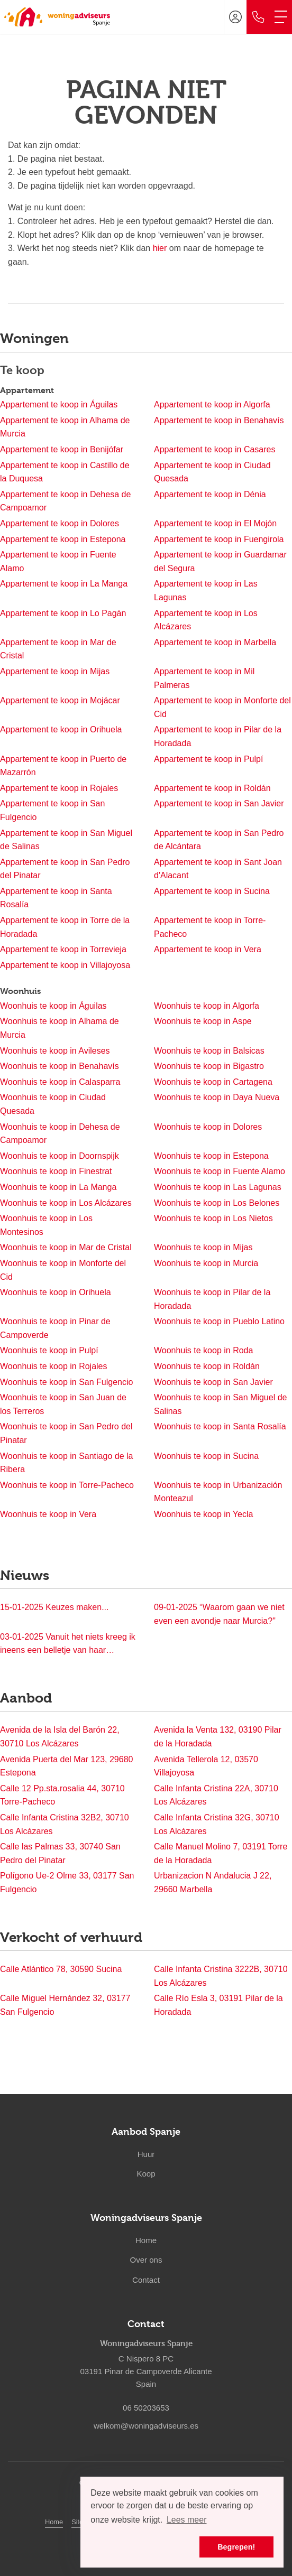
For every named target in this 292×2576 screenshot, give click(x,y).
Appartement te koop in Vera (207, 949)
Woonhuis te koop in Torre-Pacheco (67, 1485)
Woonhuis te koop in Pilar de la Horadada (212, 1299)
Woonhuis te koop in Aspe (203, 1021)
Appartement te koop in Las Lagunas (206, 590)
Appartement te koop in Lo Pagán (63, 613)
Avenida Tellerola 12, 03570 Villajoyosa (206, 1766)
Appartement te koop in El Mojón (215, 523)
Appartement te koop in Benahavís (219, 420)
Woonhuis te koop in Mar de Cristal (66, 1247)
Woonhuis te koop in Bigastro (209, 1066)
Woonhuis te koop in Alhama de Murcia (59, 1028)
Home (54, 2522)
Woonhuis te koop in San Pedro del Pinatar (66, 1433)
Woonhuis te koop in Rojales (53, 1366)
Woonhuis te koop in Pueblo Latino (219, 1321)
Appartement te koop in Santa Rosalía (56, 898)
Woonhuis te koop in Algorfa (206, 1005)
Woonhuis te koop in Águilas (53, 1005)
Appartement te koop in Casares (214, 449)
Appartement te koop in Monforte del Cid (222, 707)
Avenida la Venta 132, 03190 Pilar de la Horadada (217, 1736)
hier (160, 248)
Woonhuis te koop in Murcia (206, 1263)
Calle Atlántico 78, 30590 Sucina (61, 1969)
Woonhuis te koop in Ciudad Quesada (53, 1104)
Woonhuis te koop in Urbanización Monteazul (218, 1492)
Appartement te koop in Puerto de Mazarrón (63, 766)
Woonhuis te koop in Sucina (206, 1456)
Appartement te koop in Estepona (63, 539)
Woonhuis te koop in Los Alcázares (66, 1202)
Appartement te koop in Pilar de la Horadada (217, 736)
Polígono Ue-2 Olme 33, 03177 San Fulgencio (67, 1882)
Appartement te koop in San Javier (219, 803)
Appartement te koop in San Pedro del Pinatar (65, 869)
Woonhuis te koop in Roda (203, 1350)
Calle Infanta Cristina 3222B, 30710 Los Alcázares (221, 1976)
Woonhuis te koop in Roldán (207, 1366)
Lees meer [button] (187, 2519)
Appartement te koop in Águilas (58, 404)
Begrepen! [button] (236, 2547)
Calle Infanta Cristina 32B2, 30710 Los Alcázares (64, 1824)
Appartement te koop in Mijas (55, 671)
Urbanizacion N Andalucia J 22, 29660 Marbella (212, 1882)
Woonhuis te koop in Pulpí (49, 1350)
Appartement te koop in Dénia (210, 494)
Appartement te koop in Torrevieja (63, 949)
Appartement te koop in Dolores (59, 523)
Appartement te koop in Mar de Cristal (58, 649)
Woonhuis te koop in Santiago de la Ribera (66, 1463)
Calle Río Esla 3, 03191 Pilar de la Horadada (218, 2005)
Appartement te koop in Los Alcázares (206, 620)
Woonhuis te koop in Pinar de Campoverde (55, 1328)
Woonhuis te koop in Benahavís (59, 1066)
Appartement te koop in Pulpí (208, 759)
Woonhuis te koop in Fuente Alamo (219, 1171)
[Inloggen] (235, 17)
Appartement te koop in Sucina (212, 891)
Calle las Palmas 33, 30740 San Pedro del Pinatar (60, 1853)
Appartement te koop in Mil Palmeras (204, 678)
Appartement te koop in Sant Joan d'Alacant (218, 869)
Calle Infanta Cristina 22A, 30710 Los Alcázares (216, 1795)
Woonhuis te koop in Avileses (55, 1050)
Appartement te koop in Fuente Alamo (58, 561)
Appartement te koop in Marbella (215, 642)
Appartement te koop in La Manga (63, 583)
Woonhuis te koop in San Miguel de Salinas (220, 1404)
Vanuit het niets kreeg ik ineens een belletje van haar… (67, 1643)
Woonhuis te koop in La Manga (58, 1187)
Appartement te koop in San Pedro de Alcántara (219, 840)
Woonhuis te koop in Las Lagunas (217, 1187)
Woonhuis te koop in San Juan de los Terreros (63, 1404)
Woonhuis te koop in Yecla (203, 1514)
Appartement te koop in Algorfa (212, 404)
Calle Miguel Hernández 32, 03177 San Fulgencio (65, 2005)
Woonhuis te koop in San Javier (213, 1382)
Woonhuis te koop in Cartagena (213, 1081)
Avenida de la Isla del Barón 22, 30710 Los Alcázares (60, 1736)
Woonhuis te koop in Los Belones (216, 1202)
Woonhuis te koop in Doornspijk (59, 1155)
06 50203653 (146, 2407)
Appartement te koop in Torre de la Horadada (65, 927)
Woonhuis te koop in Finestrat (56, 1171)
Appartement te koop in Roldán (212, 788)
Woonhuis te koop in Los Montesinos (46, 1225)
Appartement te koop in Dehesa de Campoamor (65, 501)
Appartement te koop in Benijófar (61, 449)
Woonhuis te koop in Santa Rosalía (220, 1426)
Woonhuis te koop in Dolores (208, 1126)
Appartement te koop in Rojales (59, 788)
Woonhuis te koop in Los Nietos (213, 1218)
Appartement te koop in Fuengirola (219, 539)
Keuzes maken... (54, 1607)
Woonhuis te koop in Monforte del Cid (63, 1270)
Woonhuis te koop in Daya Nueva (216, 1097)
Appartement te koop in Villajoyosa (65, 965)
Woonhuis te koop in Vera (48, 1514)
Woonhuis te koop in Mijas (203, 1247)
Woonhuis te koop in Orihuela (55, 1292)
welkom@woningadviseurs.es (146, 2425)
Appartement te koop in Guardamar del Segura (220, 561)
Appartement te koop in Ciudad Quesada (212, 472)
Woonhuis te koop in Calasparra (60, 1081)
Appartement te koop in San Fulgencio (52, 810)
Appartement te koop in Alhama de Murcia (65, 427)
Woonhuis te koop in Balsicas (209, 1050)
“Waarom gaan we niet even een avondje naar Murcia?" (219, 1614)
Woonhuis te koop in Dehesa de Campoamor (60, 1133)
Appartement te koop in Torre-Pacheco (210, 927)
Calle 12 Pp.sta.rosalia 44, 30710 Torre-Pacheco (62, 1795)
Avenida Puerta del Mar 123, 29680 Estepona (66, 1766)
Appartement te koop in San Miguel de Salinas (66, 840)
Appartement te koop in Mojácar (60, 700)
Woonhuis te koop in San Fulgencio (66, 1382)
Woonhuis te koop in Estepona (211, 1155)
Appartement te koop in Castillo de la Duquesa (65, 472)
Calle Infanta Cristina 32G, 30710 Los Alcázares (216, 1824)
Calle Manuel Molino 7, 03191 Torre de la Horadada (220, 1853)
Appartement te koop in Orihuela (61, 729)
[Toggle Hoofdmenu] (281, 17)
